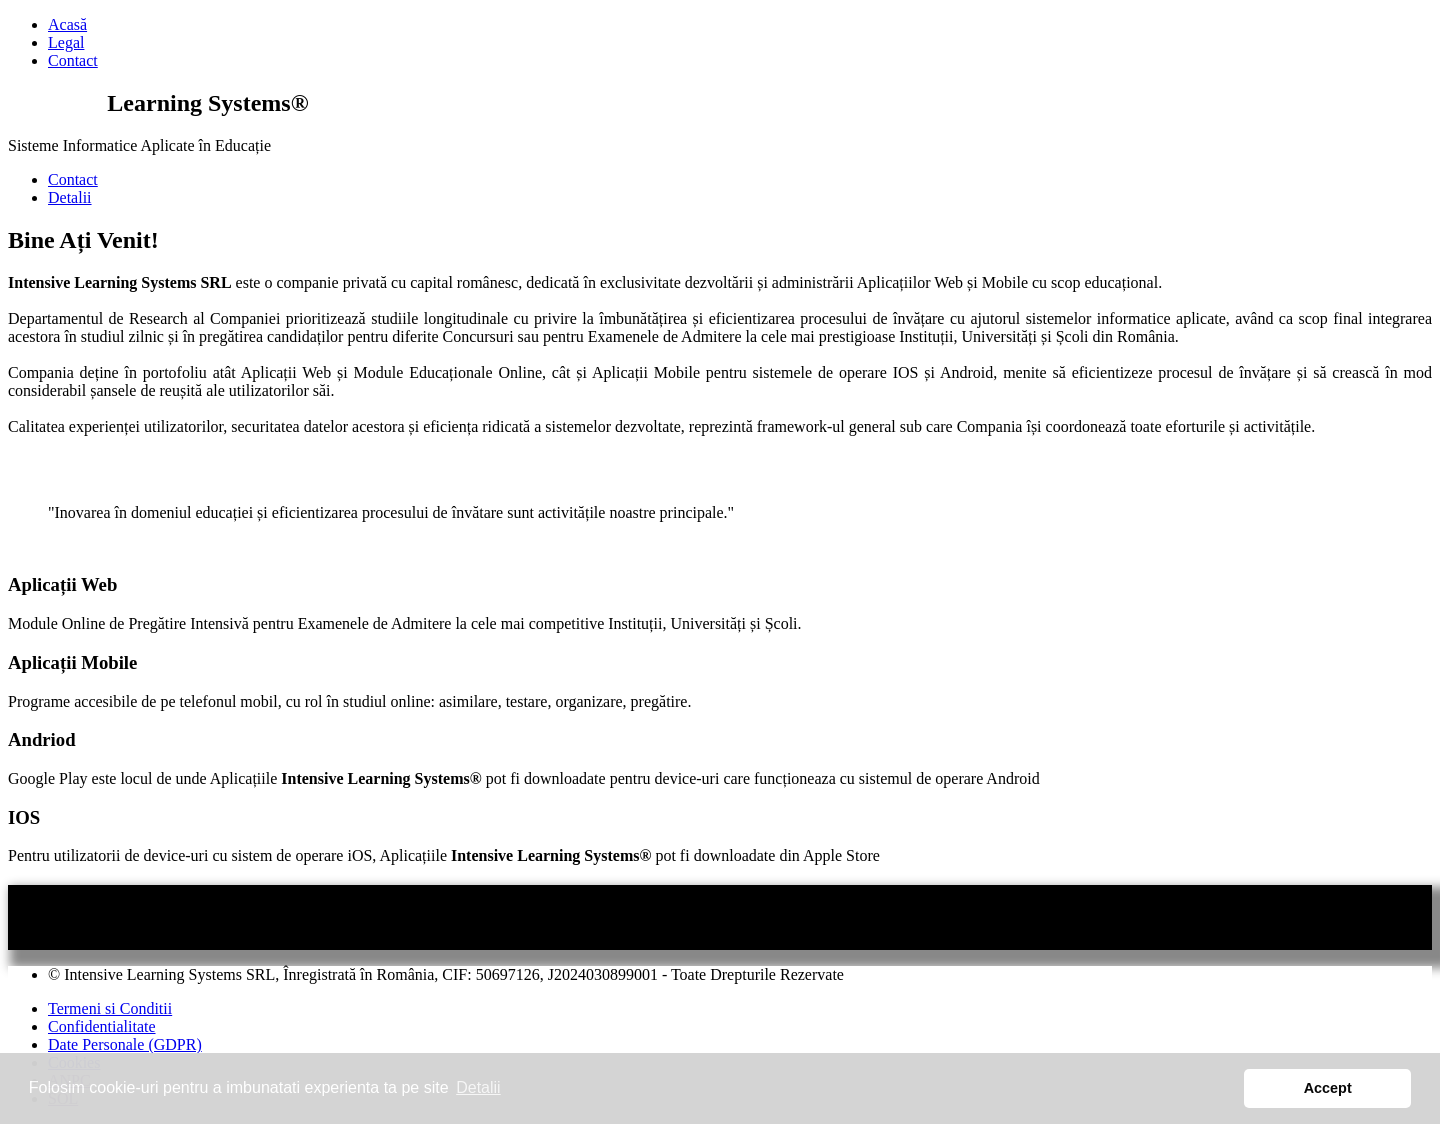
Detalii (70, 197)
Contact (73, 60)
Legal (66, 42)
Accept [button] (1328, 1088)
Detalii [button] (478, 1087)
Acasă (67, 24)
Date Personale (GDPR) (125, 1044)
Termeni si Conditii (110, 1008)
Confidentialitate (102, 1026)
